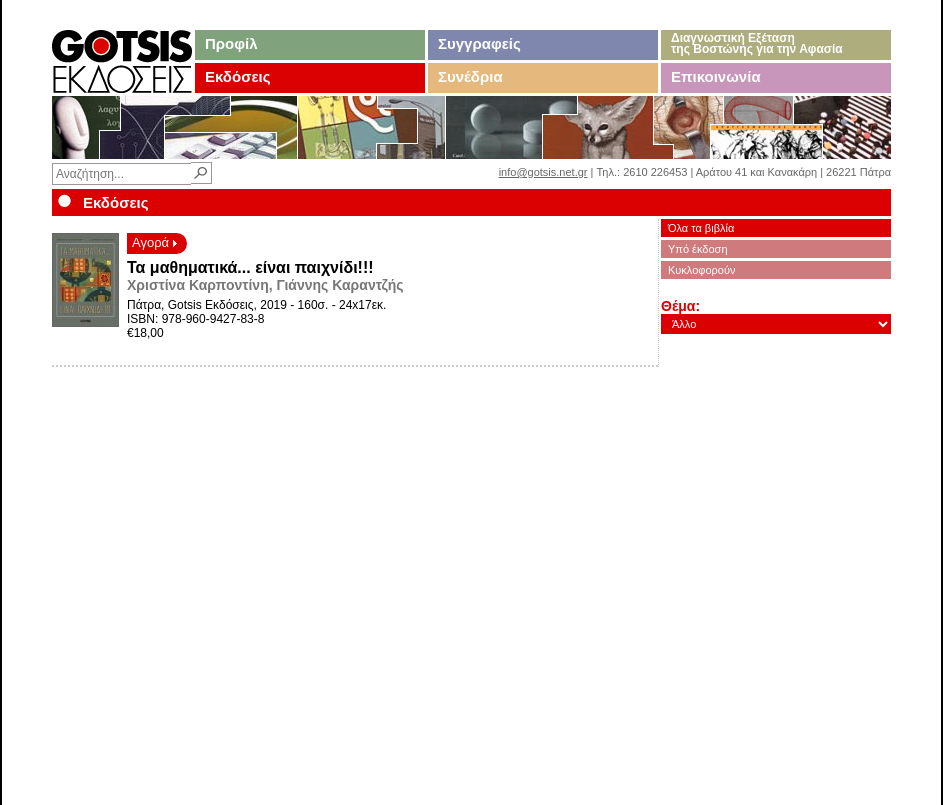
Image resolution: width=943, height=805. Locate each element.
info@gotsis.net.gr (543, 172)
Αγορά (154, 242)
